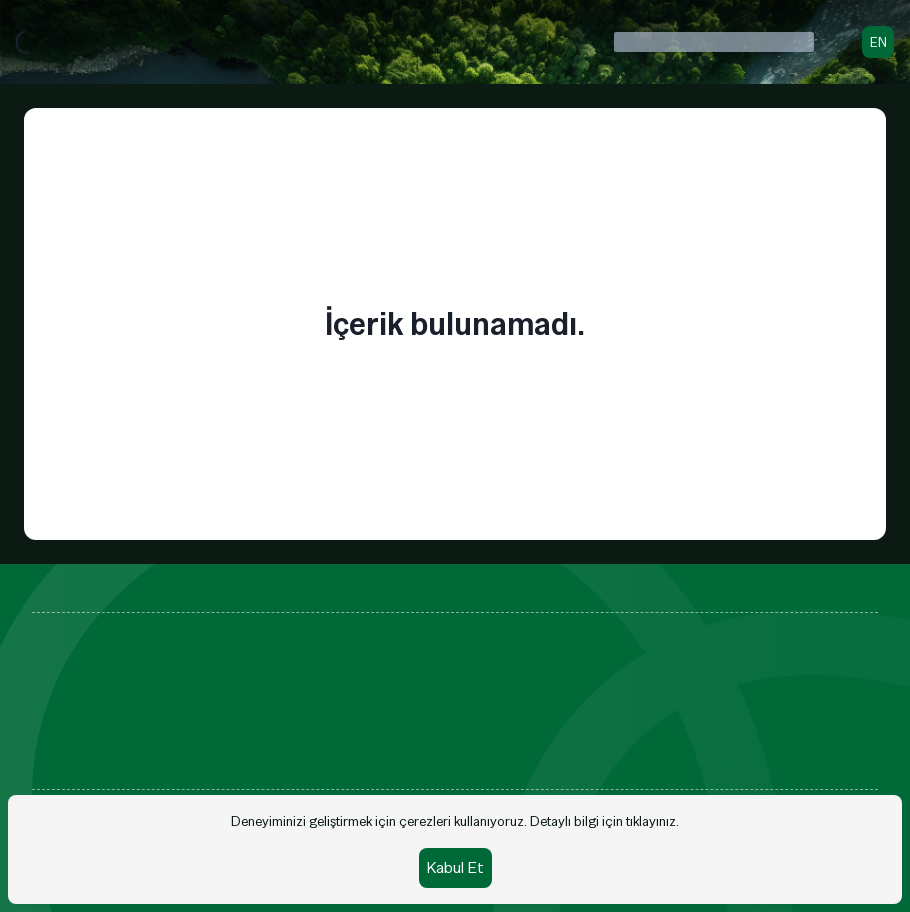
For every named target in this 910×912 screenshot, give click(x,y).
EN (878, 42)
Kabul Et (455, 867)
